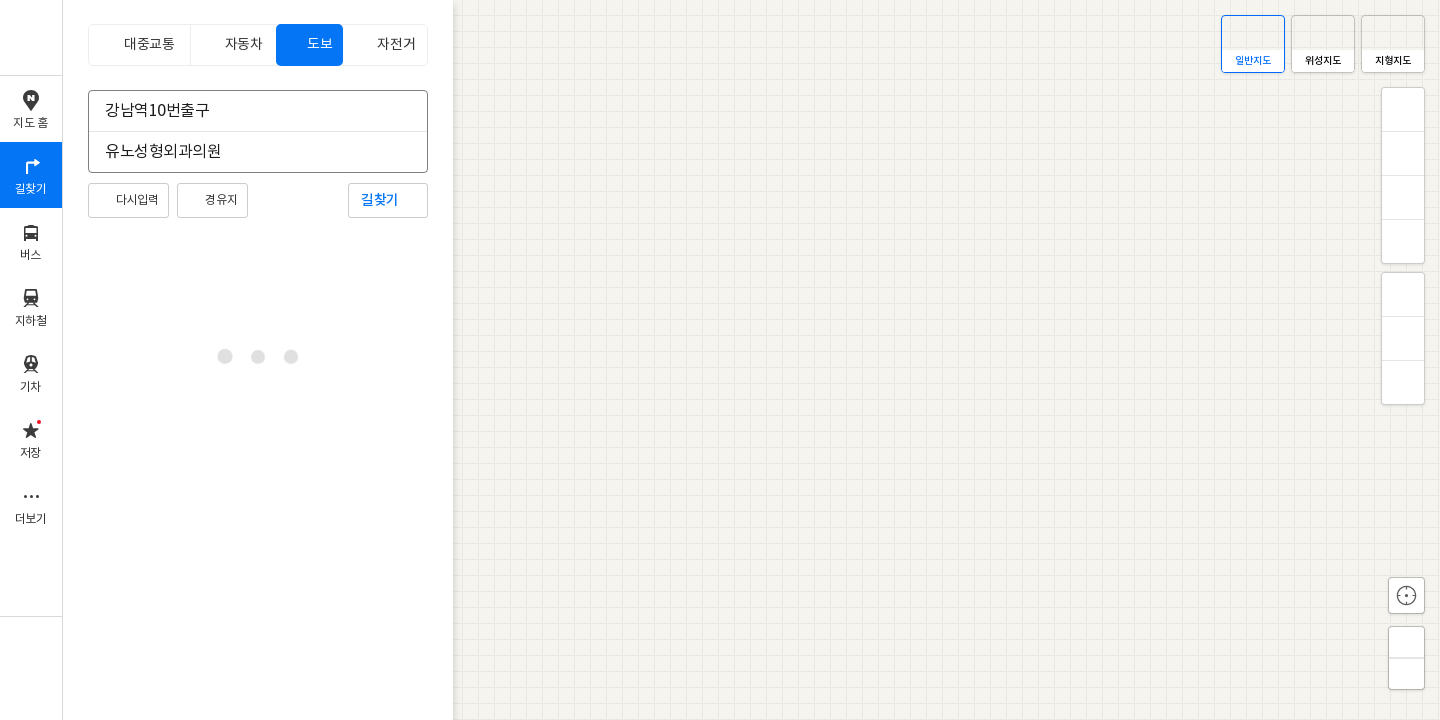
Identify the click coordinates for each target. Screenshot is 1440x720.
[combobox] (245, 111)
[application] (751, 360)
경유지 (221, 200)
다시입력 (137, 200)
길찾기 (380, 200)
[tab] (139, 45)
